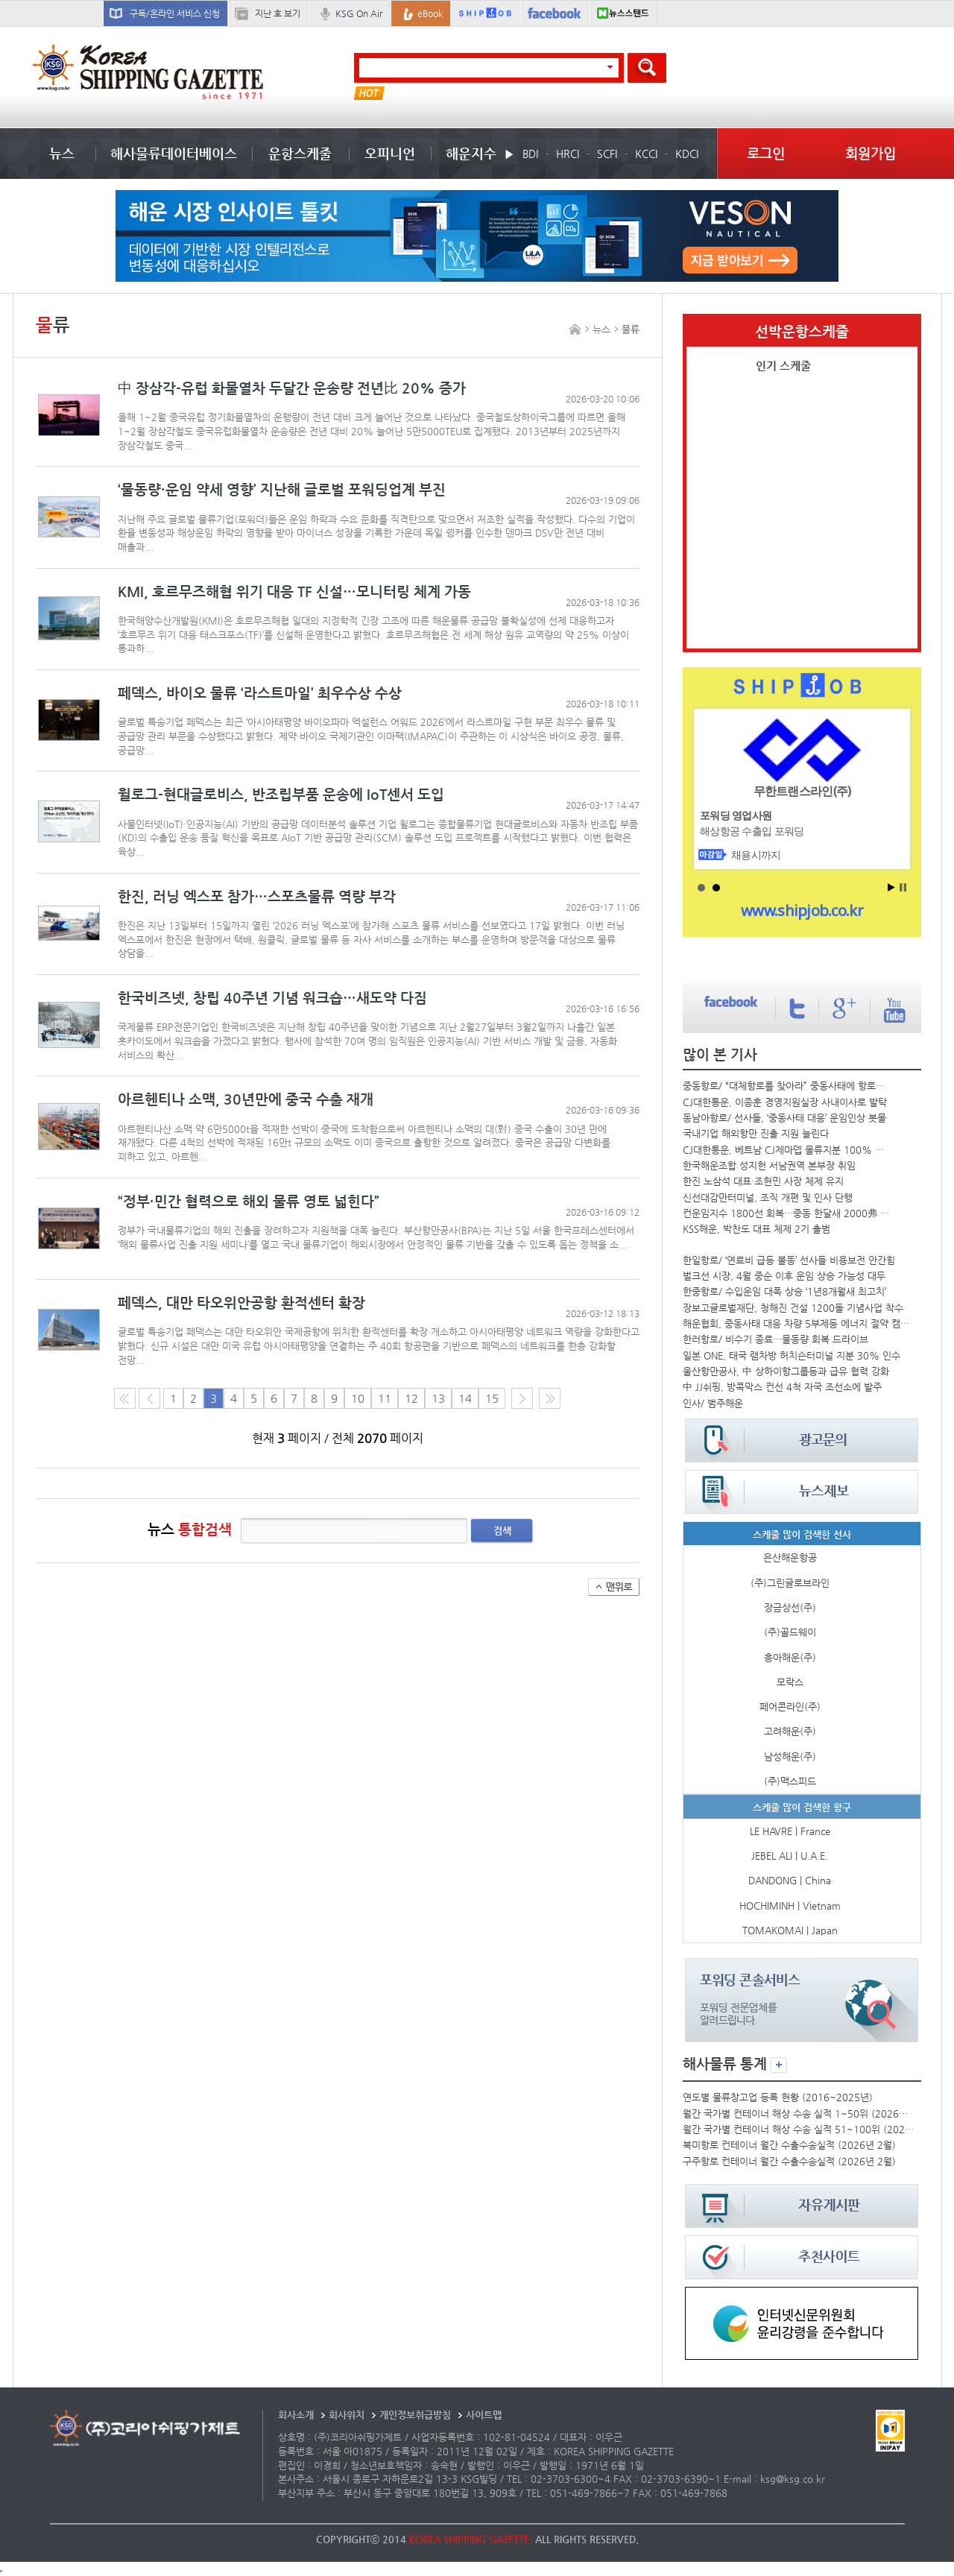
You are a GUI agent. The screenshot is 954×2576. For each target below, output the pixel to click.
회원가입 (870, 153)
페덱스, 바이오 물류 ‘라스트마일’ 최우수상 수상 (260, 693)
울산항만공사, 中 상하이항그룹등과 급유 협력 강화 (786, 1371)
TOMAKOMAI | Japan (790, 1930)
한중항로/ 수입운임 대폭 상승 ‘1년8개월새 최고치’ (784, 1291)
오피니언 (389, 153)
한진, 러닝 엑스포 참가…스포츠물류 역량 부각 (257, 896)
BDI (530, 154)
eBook (430, 13)
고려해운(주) (790, 1731)
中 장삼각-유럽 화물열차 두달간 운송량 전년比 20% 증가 (292, 388)
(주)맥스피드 (790, 1781)
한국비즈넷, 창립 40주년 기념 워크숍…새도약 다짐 (272, 998)
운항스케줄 (300, 153)
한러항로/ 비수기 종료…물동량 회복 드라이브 (775, 1339)
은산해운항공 (790, 1557)
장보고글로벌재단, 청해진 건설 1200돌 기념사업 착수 (793, 1307)
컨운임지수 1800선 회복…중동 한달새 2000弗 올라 (787, 1213)
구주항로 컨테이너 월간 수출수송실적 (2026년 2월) (789, 2161)
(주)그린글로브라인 (790, 1583)
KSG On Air (358, 13)
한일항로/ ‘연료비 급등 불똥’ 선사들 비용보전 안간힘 (789, 1260)
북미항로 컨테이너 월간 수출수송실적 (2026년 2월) (789, 2144)
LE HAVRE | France (790, 1831)
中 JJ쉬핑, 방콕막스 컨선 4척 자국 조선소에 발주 (782, 1386)
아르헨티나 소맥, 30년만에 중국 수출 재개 (245, 1099)
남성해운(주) (790, 1756)
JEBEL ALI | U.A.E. (789, 1855)
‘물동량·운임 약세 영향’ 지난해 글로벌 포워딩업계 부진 (282, 489)
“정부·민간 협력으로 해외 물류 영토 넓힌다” (248, 1201)
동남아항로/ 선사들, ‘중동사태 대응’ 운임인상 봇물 (784, 1117)
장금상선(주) (790, 1607)
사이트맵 (484, 2414)
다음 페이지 (522, 1398)
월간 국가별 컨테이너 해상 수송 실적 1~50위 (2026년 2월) (799, 2113)
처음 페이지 (125, 1398)
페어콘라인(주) (790, 1706)
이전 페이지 (149, 1398)
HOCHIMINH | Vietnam (790, 1905)
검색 (502, 1530)
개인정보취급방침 (415, 2414)
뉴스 (62, 153)
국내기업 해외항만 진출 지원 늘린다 (756, 1133)
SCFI (607, 154)
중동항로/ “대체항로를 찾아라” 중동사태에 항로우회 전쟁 (787, 1085)
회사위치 (346, 2414)
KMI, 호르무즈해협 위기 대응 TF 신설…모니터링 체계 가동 (294, 591)
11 (384, 1398)
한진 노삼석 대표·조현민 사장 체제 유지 (763, 1181)
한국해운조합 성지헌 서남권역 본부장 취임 (769, 1165)
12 (411, 1398)
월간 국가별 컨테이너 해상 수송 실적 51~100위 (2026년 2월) (799, 2129)
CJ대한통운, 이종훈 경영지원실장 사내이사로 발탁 (785, 1102)
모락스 (790, 1682)
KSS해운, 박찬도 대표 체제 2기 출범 (756, 1228)
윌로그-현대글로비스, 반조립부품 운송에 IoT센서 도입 (281, 794)
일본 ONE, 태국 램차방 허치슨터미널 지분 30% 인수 (791, 1355)
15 (492, 1398)
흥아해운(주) (790, 1657)
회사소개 (296, 2414)
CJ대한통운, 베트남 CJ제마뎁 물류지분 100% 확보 (787, 1149)
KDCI (686, 154)
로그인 (766, 153)
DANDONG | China (789, 1880)
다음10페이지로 (549, 1398)
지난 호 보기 (277, 13)
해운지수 (471, 153)
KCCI (646, 154)
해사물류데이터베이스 (173, 153)
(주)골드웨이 (790, 1632)
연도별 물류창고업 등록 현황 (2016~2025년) (778, 2097)
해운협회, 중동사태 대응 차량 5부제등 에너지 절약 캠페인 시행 (798, 1323)
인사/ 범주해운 (713, 1403)
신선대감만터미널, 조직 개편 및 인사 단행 (768, 1197)
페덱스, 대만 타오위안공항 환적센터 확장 (241, 1302)
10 (357, 1398)
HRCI (567, 154)
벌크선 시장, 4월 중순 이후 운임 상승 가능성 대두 (784, 1275)
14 (465, 1398)
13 (438, 1398)
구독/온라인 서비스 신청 (175, 13)
